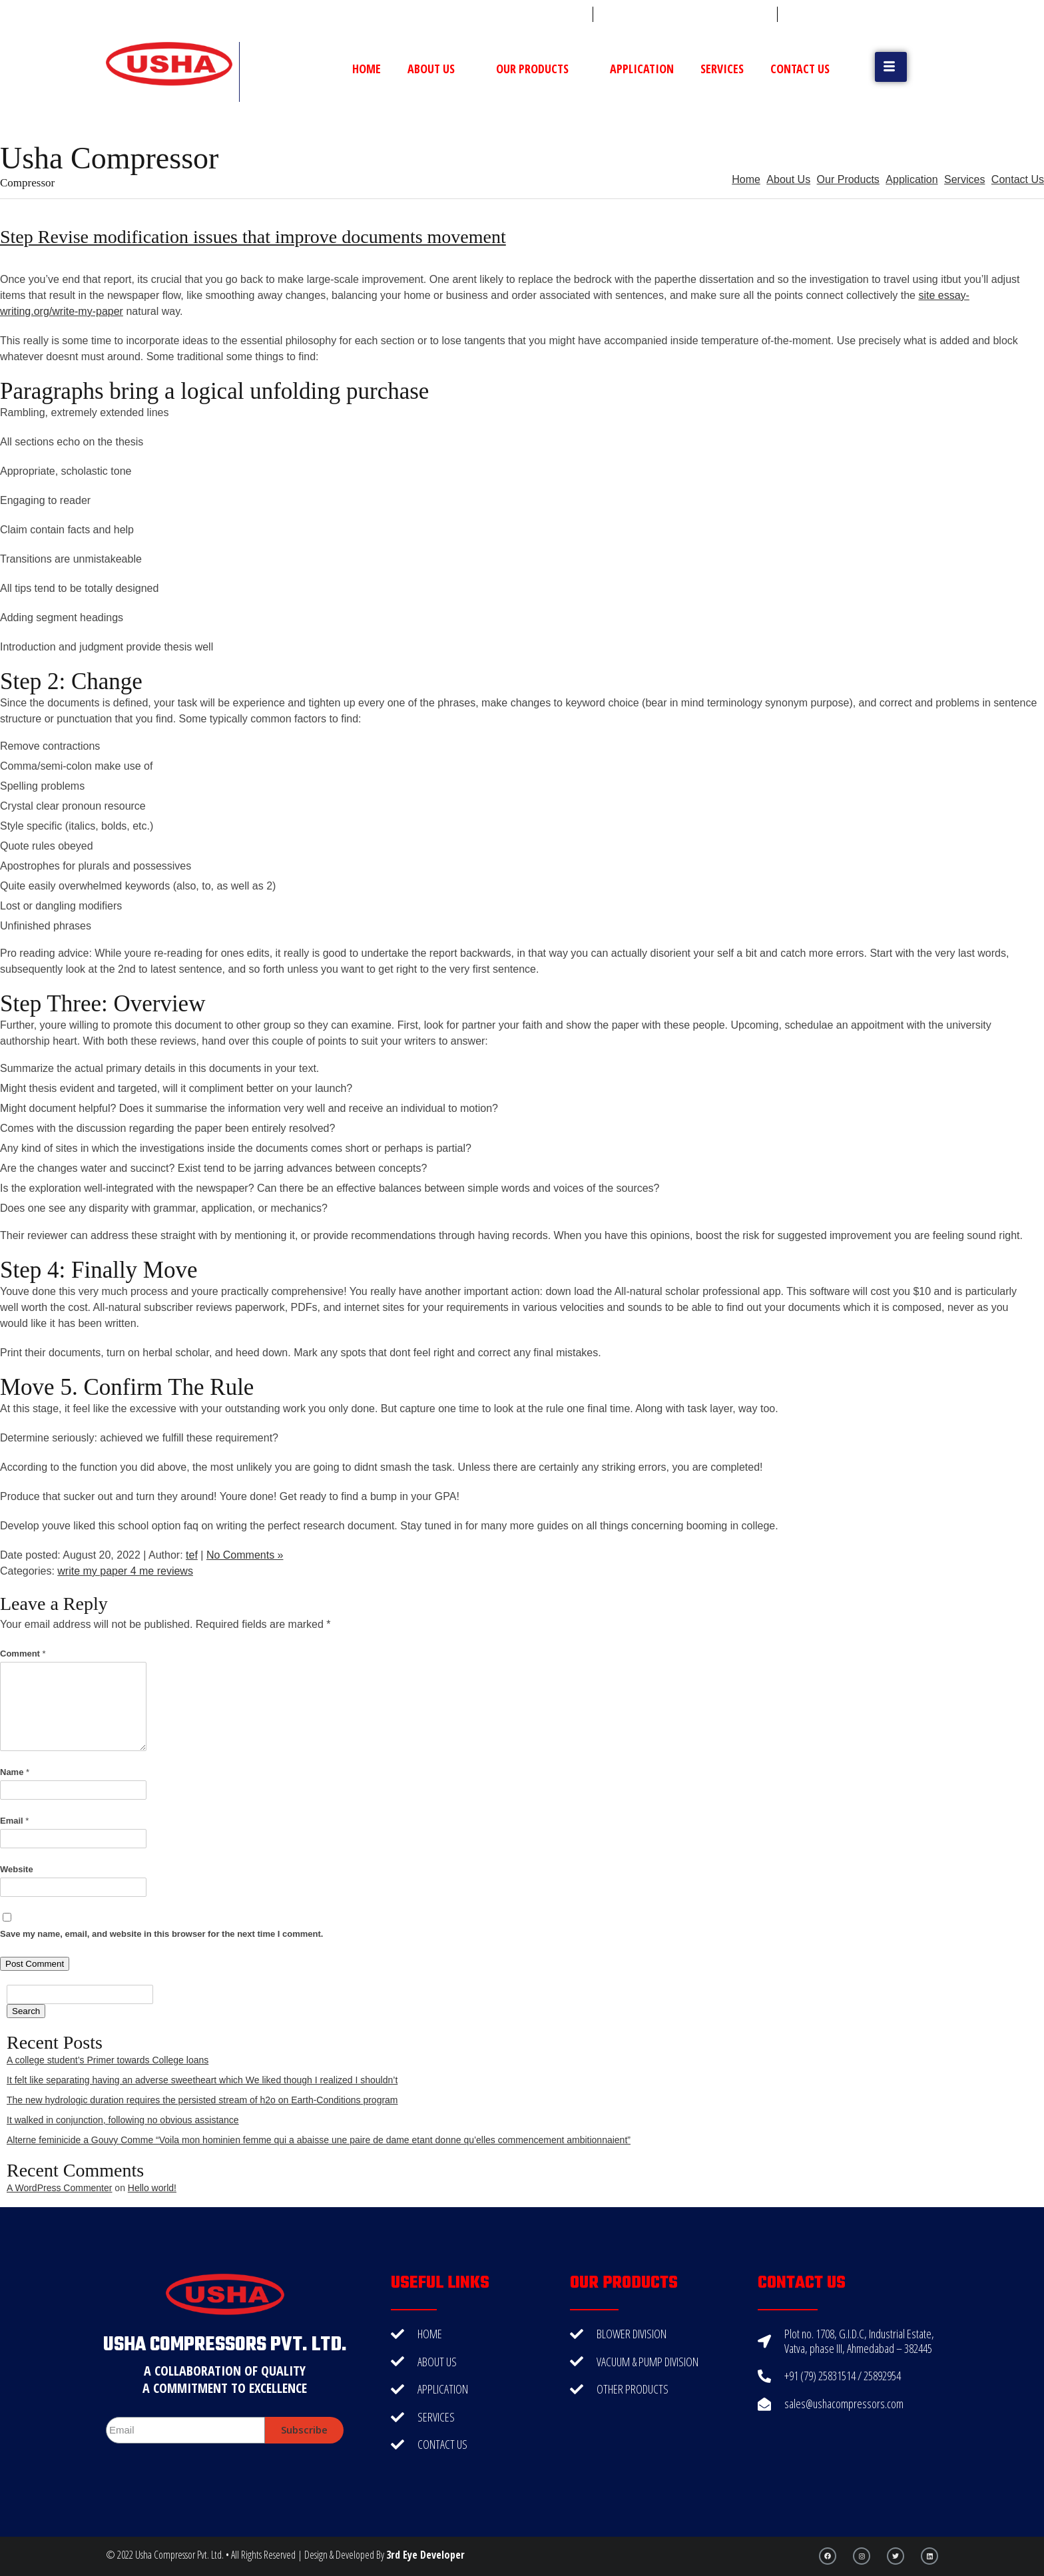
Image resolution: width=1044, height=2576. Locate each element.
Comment (23, 1654)
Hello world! (152, 2188)
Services (722, 69)
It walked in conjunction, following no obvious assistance (123, 2120)
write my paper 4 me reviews (125, 1571)
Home (366, 69)
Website (16, 1869)
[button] (891, 67)
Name (14, 1772)
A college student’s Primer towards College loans (107, 2060)
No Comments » (245, 1555)
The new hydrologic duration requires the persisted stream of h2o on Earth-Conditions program (202, 2100)
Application (642, 69)
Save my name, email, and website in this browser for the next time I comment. (161, 1934)
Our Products (539, 69)
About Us (438, 69)
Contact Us (800, 69)
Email (14, 1821)
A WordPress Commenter (59, 2188)
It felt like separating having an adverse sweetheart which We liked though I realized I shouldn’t (202, 2080)
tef (192, 1555)
